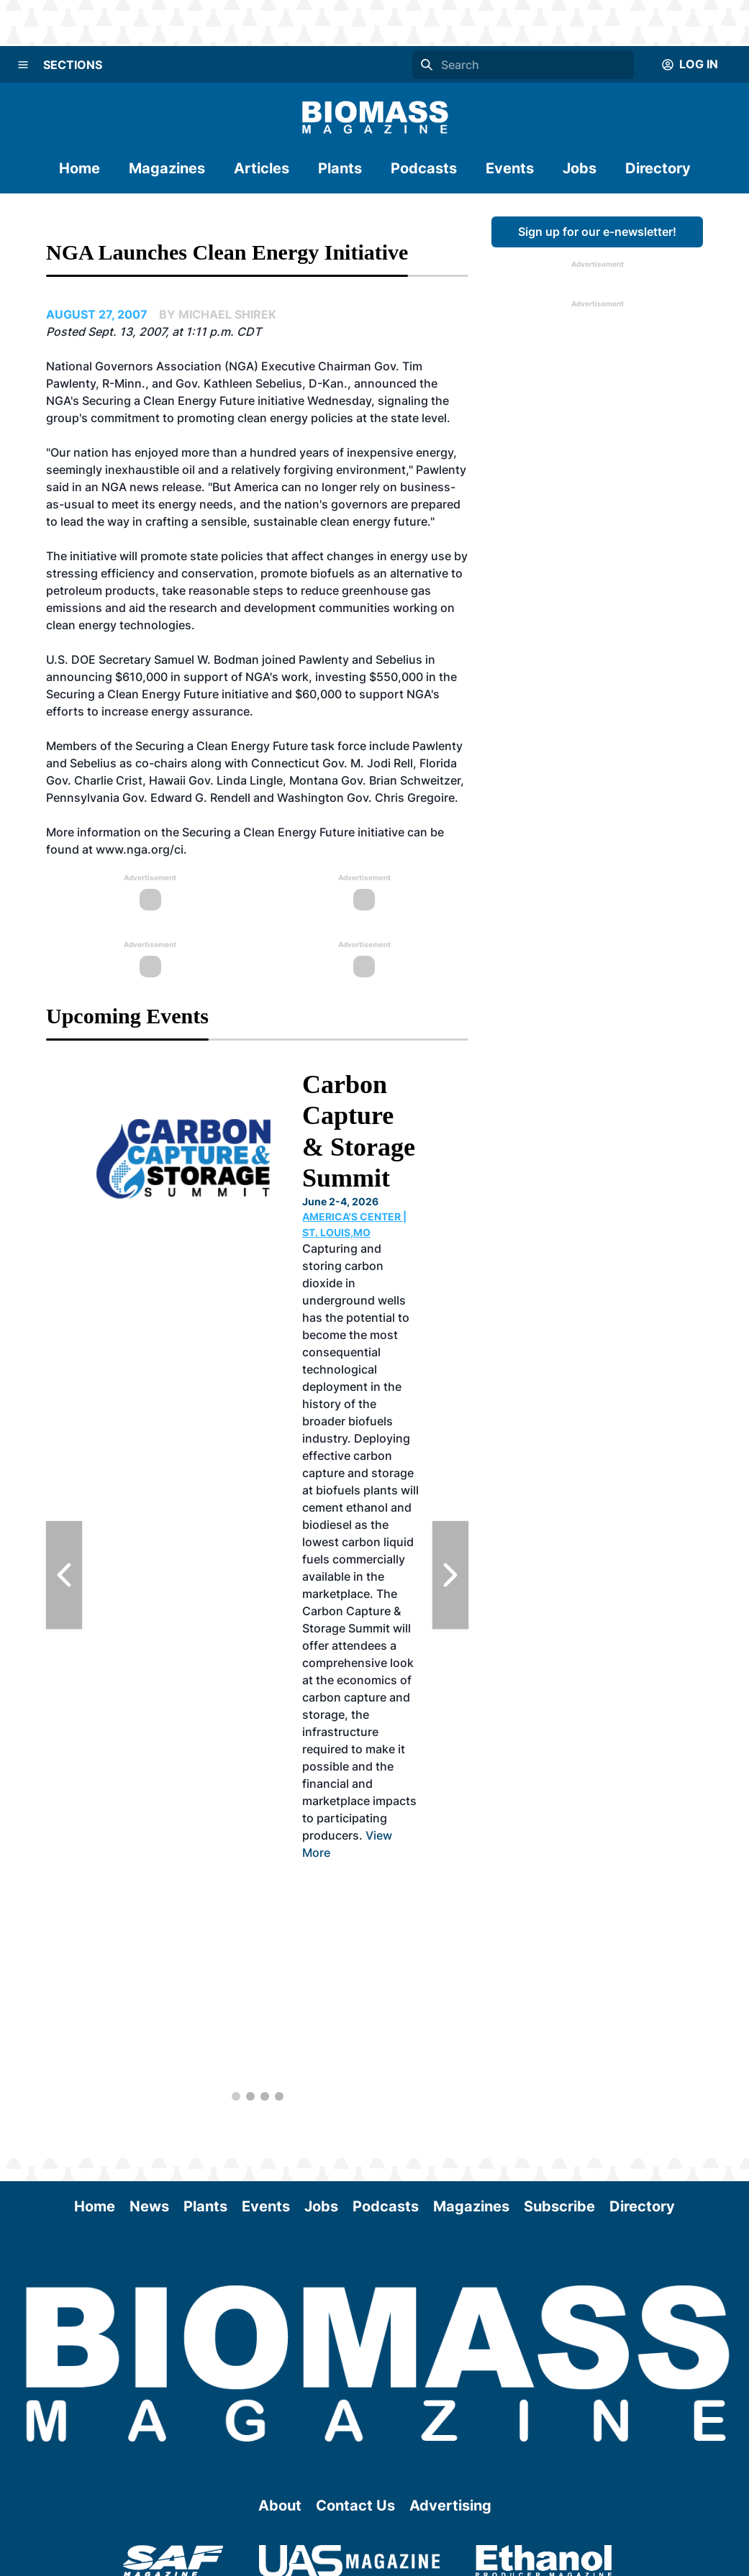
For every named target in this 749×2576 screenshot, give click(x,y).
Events (510, 168)
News (149, 2206)
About (279, 2505)
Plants (340, 168)
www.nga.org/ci (139, 849)
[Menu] (23, 64)
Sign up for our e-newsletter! (597, 231)
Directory (658, 168)
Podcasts (424, 168)
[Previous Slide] (64, 1575)
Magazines (167, 168)
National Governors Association (134, 366)
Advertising (450, 2505)
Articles (261, 168)
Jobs (579, 168)
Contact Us (355, 2505)
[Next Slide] (450, 1575)
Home (79, 168)
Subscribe (559, 2206)
